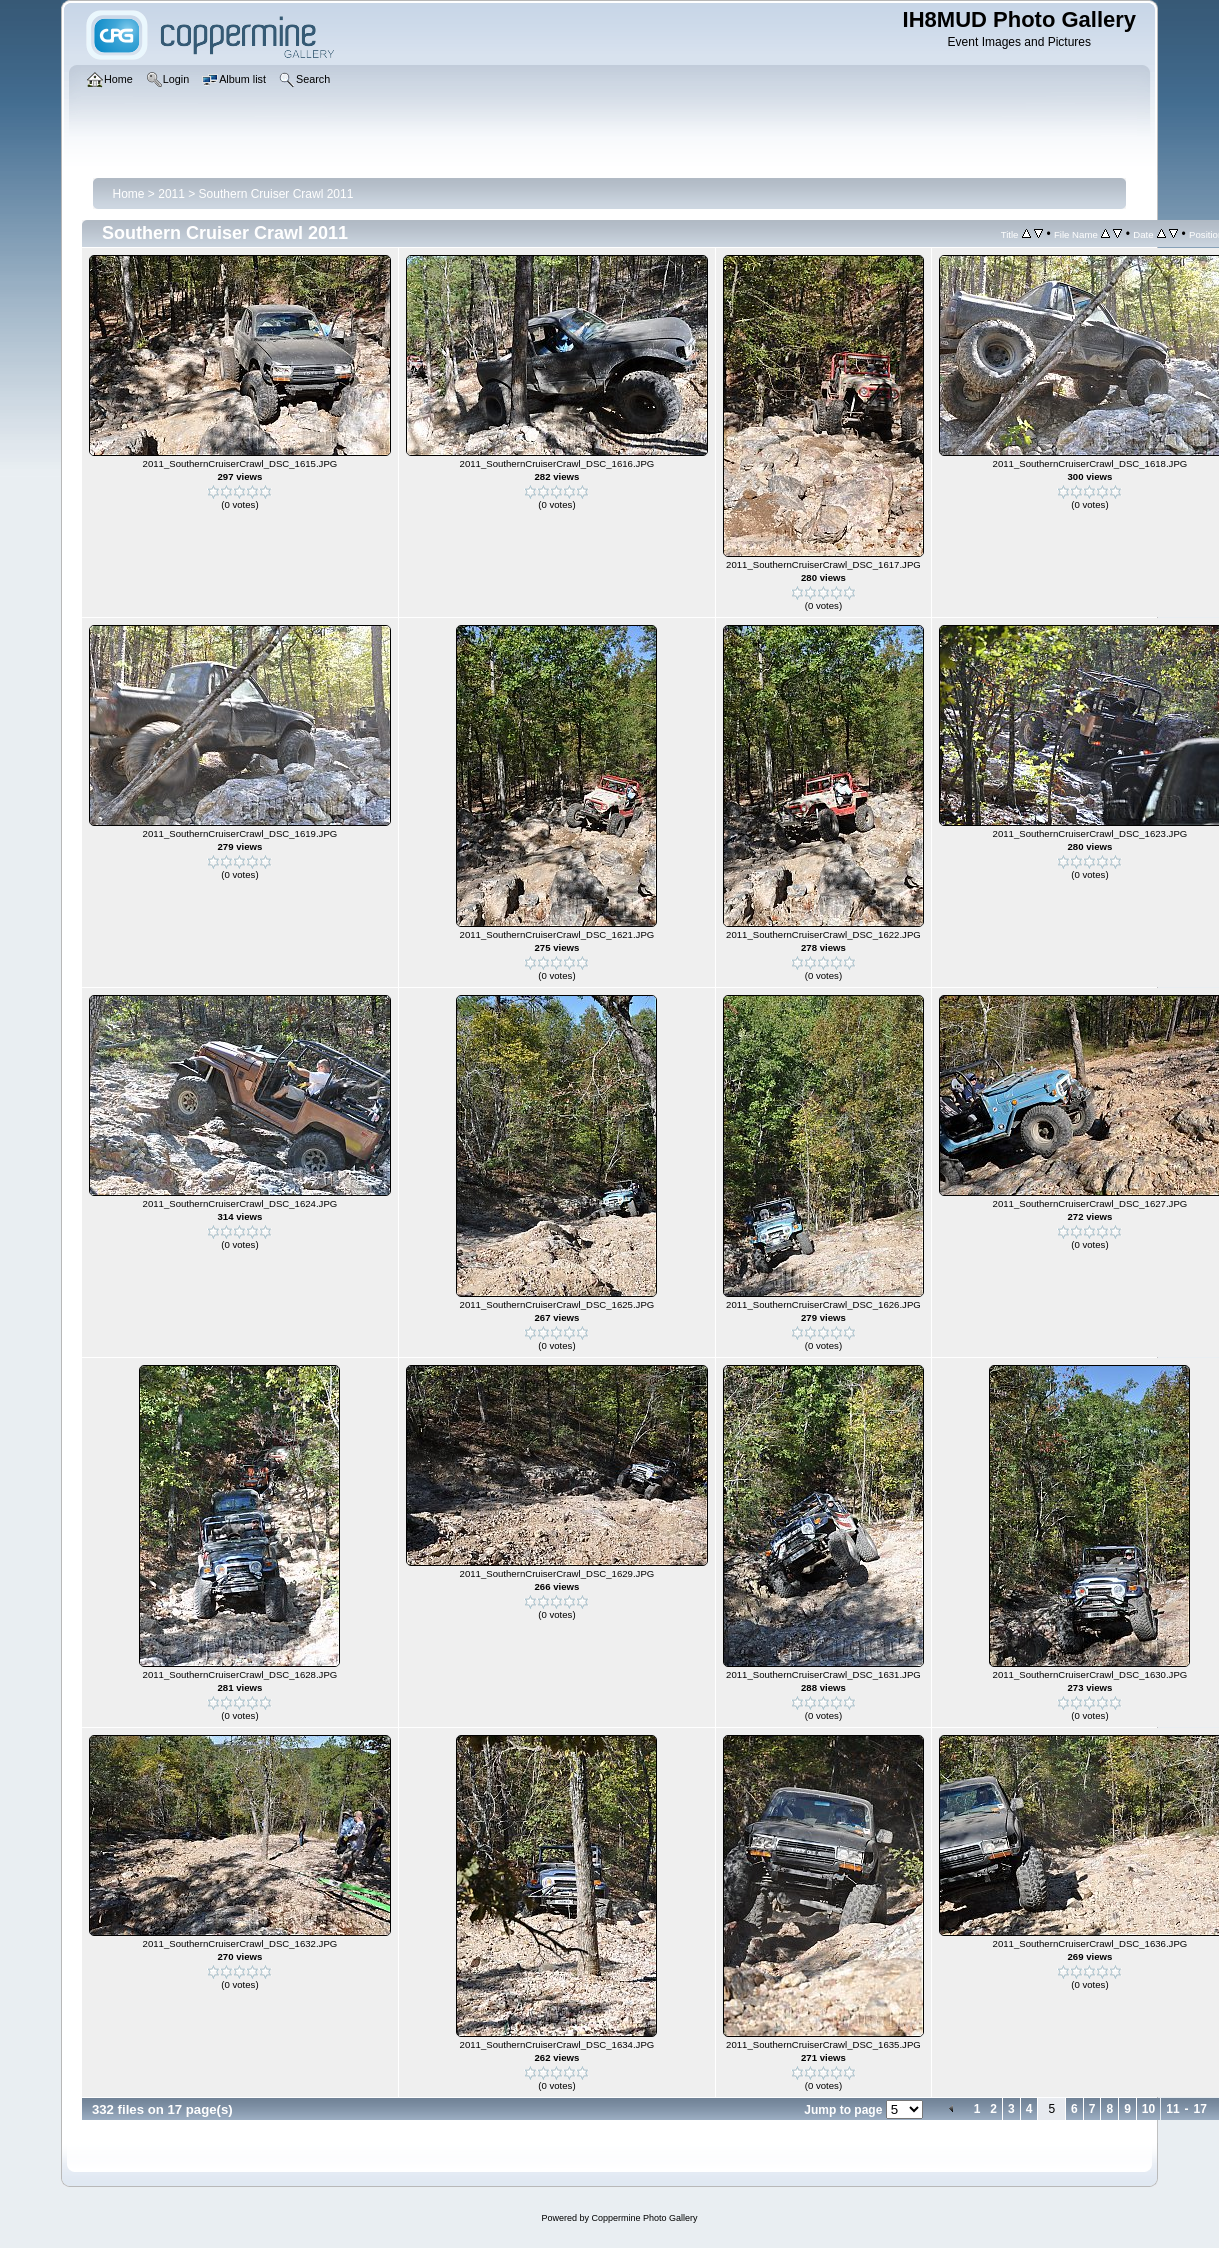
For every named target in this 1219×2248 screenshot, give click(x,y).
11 (1172, 2109)
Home (129, 194)
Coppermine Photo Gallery (644, 2218)
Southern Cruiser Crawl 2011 (276, 194)
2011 (171, 194)
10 (1148, 2109)
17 (1200, 2109)
